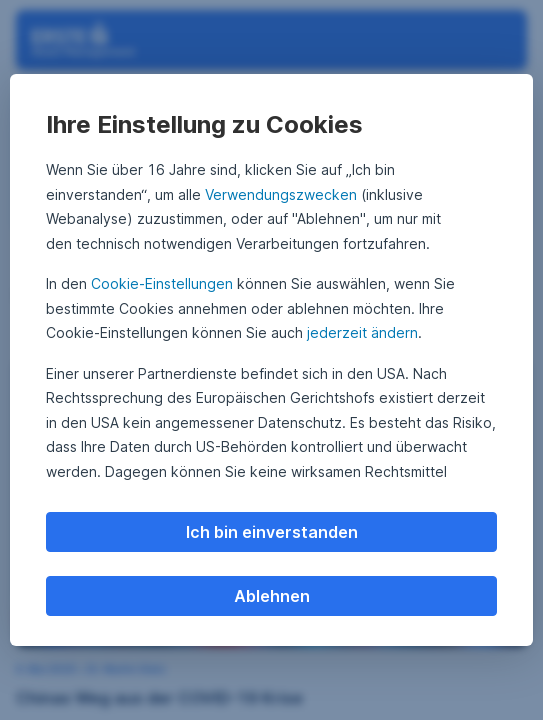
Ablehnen (272, 596)
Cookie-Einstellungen (162, 283)
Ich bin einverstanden (272, 532)
